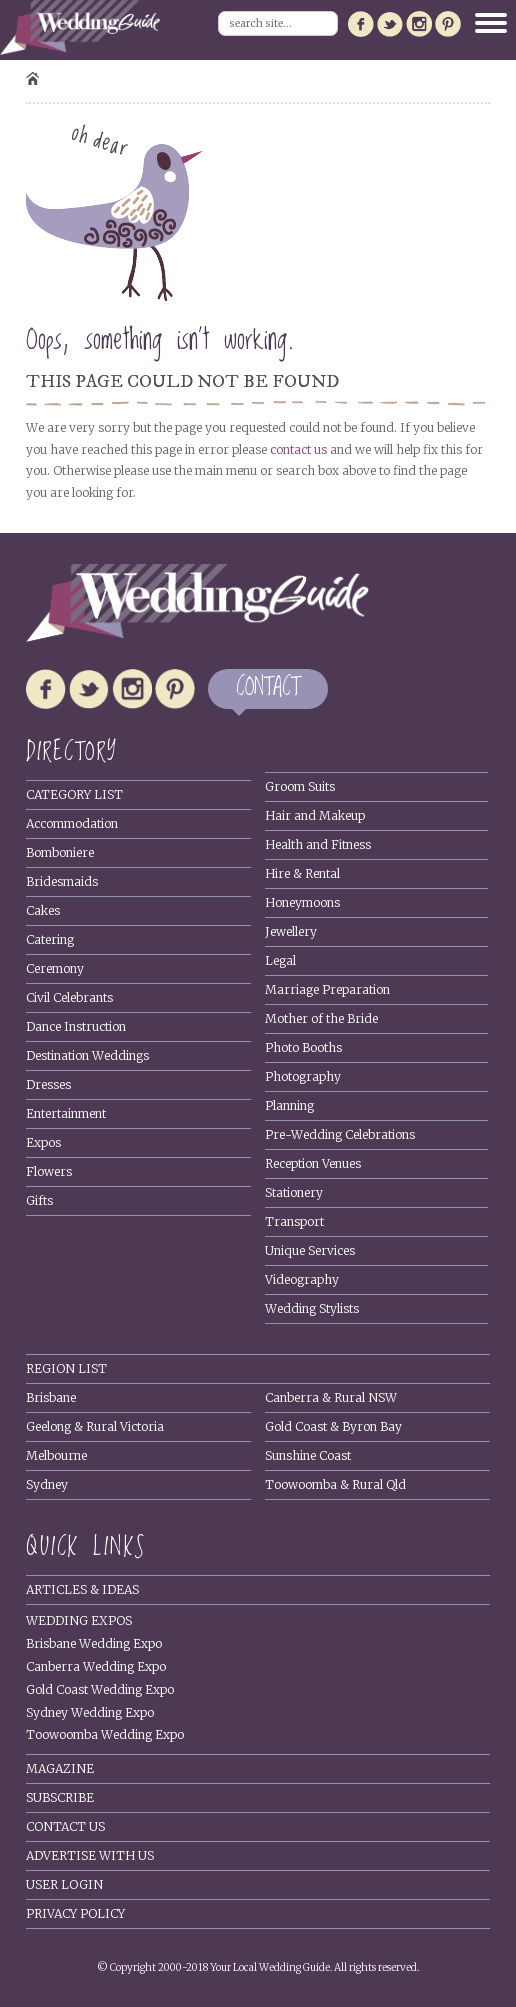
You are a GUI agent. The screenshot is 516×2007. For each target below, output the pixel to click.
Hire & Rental (302, 873)
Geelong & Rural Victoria (95, 1426)
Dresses (48, 1084)
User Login (64, 1884)
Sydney (47, 1484)
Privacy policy (75, 1913)
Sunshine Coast (308, 1455)
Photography (303, 1076)
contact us (298, 449)
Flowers (49, 1171)
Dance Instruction (76, 1026)
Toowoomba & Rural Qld (335, 1484)
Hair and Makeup (315, 815)
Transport (294, 1221)
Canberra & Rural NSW (331, 1397)
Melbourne (56, 1455)
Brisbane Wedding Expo (94, 1643)
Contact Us (65, 1826)
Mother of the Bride (321, 1018)
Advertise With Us (90, 1855)
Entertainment (66, 1113)
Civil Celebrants (69, 997)
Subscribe (60, 1797)
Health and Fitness (318, 844)
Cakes (43, 910)
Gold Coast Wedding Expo (100, 1689)
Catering (50, 939)
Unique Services (310, 1250)
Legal (280, 960)
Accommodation (72, 823)
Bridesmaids (62, 881)
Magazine (60, 1768)
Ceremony (55, 968)
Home (32, 78)
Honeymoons (302, 902)
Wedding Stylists (312, 1308)
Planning (289, 1105)
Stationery (294, 1192)
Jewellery (291, 931)
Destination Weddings (87, 1055)
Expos (43, 1142)
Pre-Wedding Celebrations (340, 1134)
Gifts (39, 1200)
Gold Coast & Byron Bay (333, 1426)
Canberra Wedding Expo (96, 1666)
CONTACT (268, 688)
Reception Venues (313, 1163)
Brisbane (51, 1397)
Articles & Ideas (82, 1589)
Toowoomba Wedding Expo (105, 1734)
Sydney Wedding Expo (90, 1712)
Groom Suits (300, 786)
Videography (302, 1279)
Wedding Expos (79, 1620)
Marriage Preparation (327, 989)
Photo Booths (303, 1047)
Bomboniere (60, 852)
